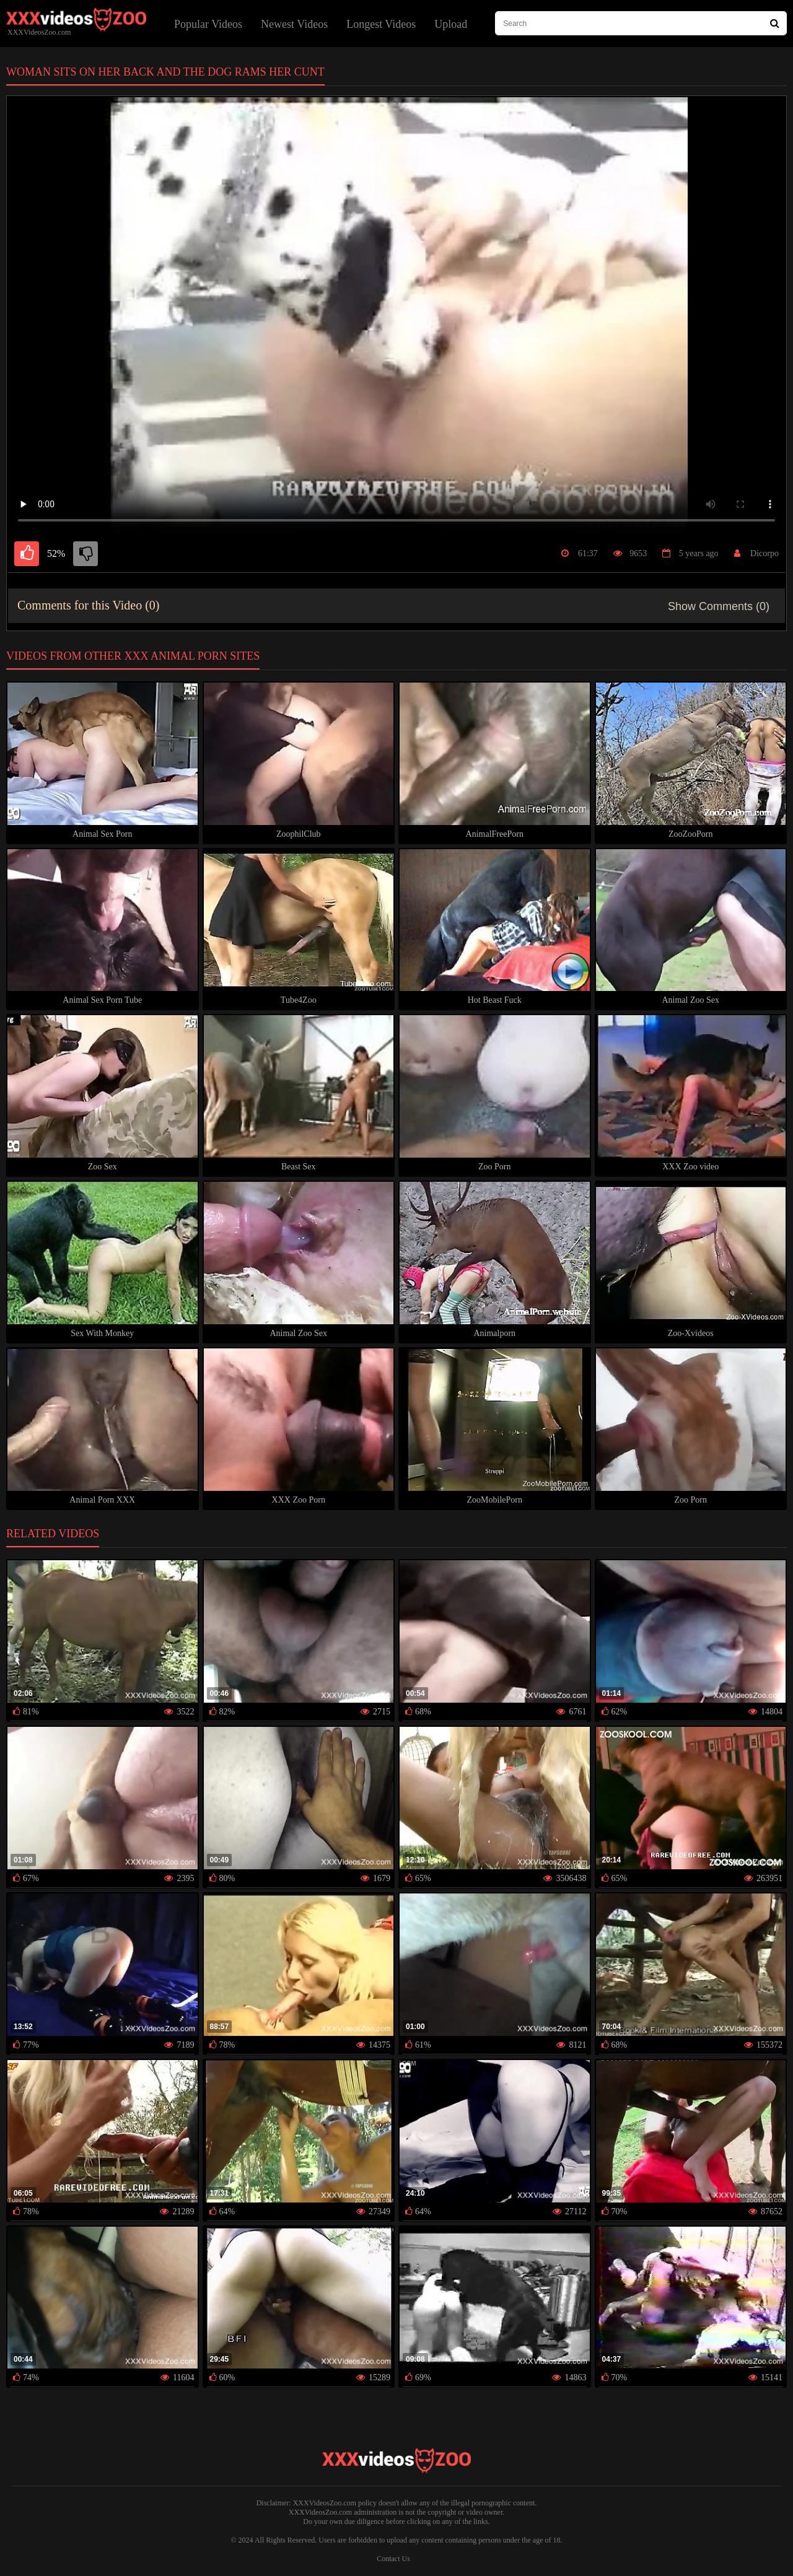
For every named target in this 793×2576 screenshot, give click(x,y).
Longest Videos (381, 24)
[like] (26, 553)
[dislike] (85, 553)
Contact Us (393, 2558)
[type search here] (641, 23)
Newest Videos (294, 24)
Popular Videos (208, 24)
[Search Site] (774, 23)
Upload (450, 24)
